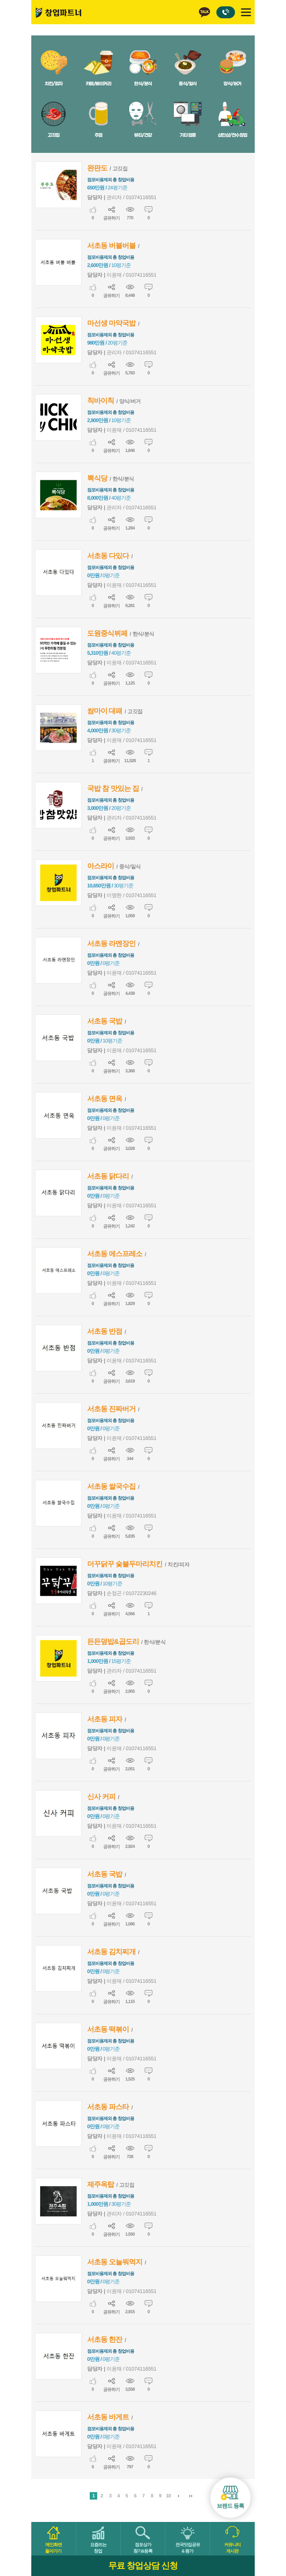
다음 (178, 2495)
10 (168, 2495)
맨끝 (190, 2495)
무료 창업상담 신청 (143, 2565)
